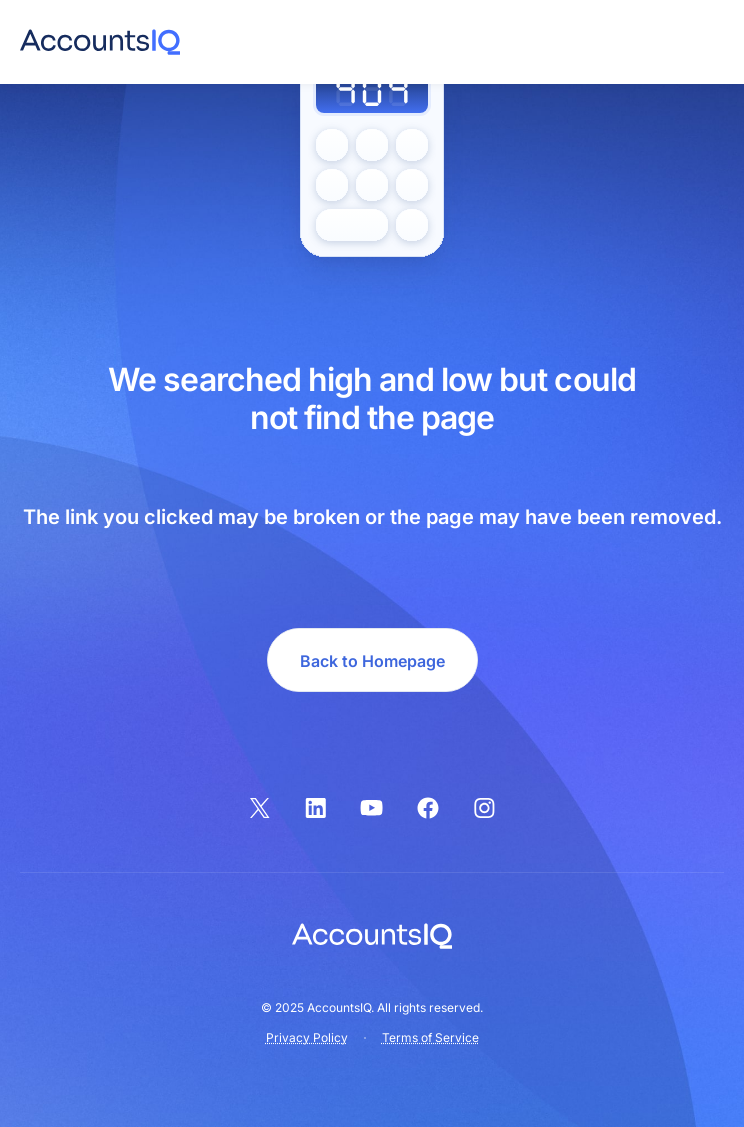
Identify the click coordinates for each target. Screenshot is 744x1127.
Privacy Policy (307, 1037)
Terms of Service (430, 1037)
